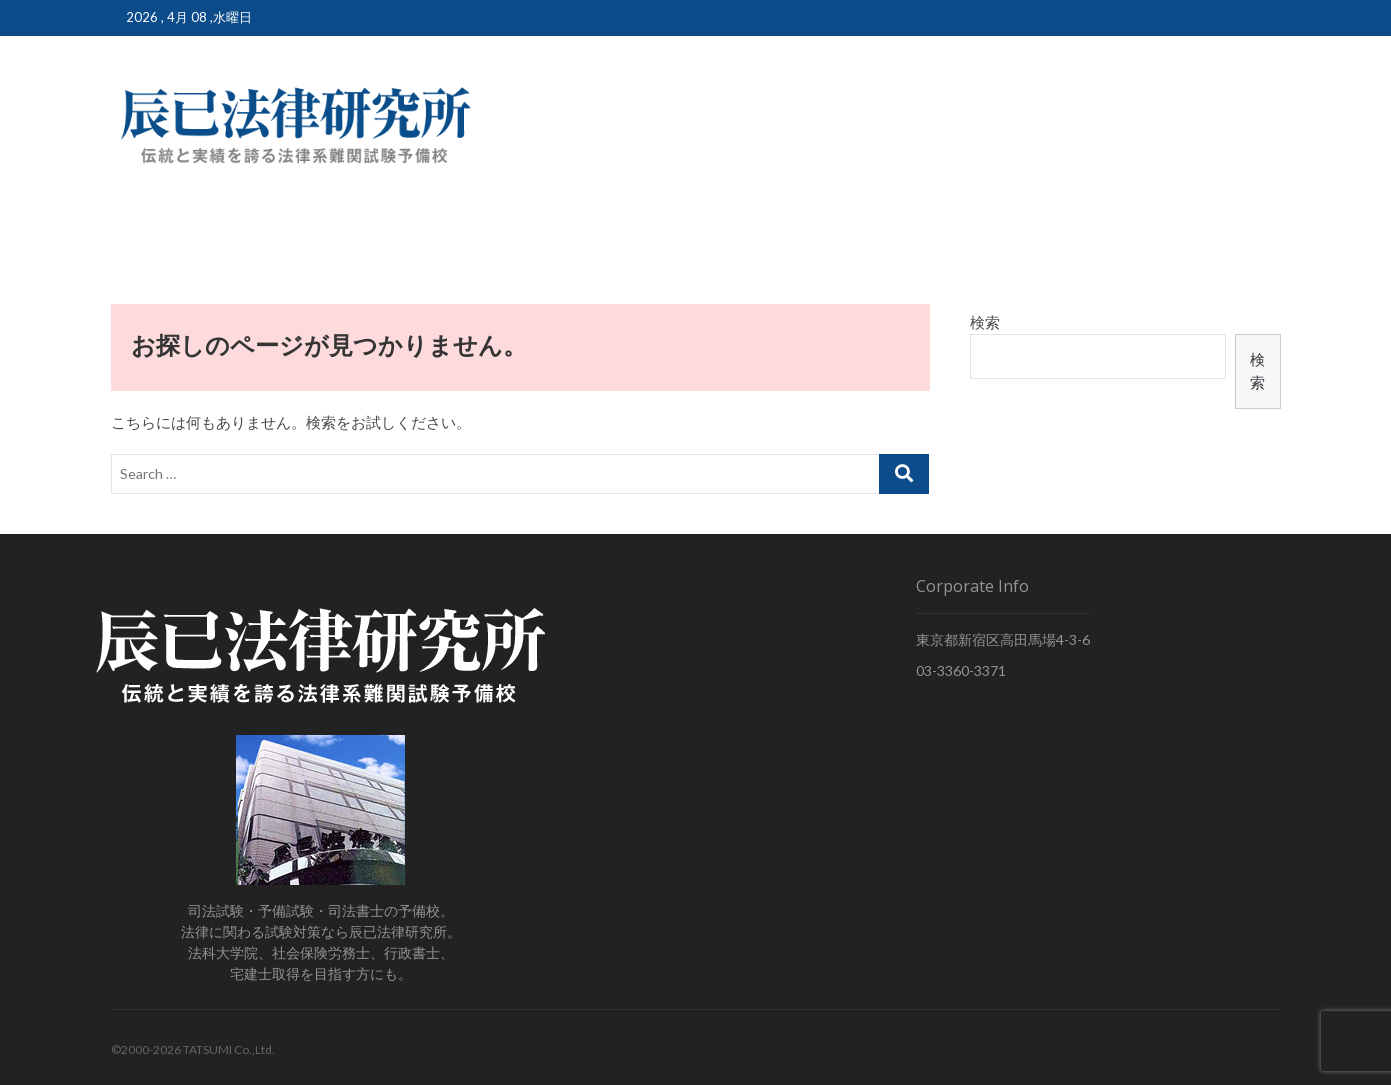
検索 (985, 322)
